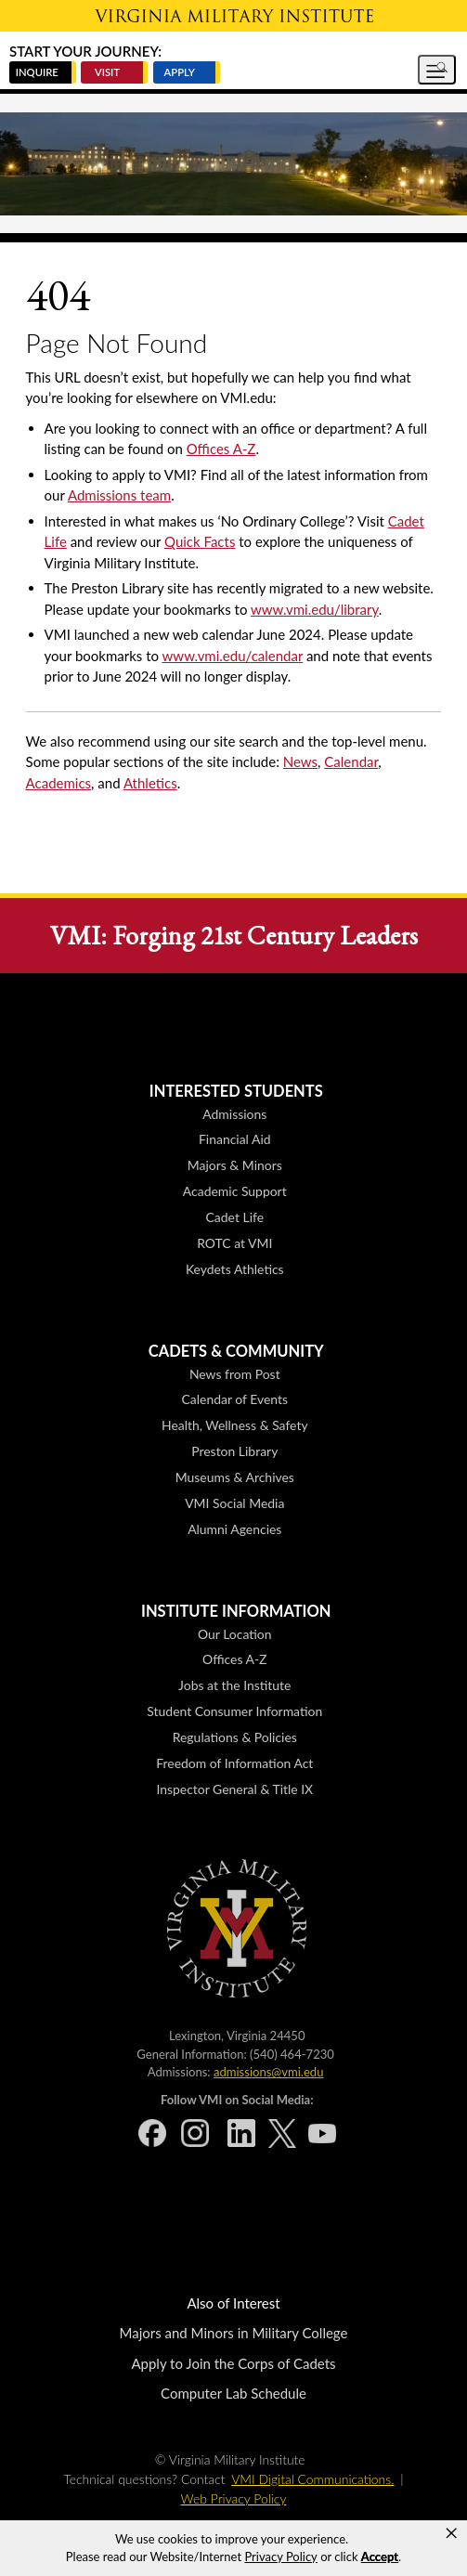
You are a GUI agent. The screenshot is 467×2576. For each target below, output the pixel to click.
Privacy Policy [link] (280, 2556)
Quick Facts (199, 541)
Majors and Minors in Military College (234, 2332)
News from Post (234, 1374)
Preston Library (234, 1451)
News (300, 761)
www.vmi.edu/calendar (233, 655)
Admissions (234, 1114)
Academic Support (235, 1191)
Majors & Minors (235, 1165)
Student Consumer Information (234, 1711)
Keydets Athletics (235, 1269)
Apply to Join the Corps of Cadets (233, 2363)
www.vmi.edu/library (315, 609)
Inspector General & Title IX (234, 1789)
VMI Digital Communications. (312, 2479)
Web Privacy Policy (234, 2498)
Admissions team (119, 495)
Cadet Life (235, 1217)
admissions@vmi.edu (268, 2071)
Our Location (234, 1634)
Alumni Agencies (234, 1529)
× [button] (451, 2533)
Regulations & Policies (235, 1737)
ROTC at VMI (234, 1243)
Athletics (150, 782)
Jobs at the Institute (234, 1685)
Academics (59, 782)
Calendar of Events (235, 1399)
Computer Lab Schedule (233, 2393)
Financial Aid (235, 1139)
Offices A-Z (221, 448)
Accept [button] (379, 2556)
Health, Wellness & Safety (235, 1425)
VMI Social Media (234, 1503)
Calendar (351, 761)
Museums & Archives (234, 1477)
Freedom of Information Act (234, 1763)
